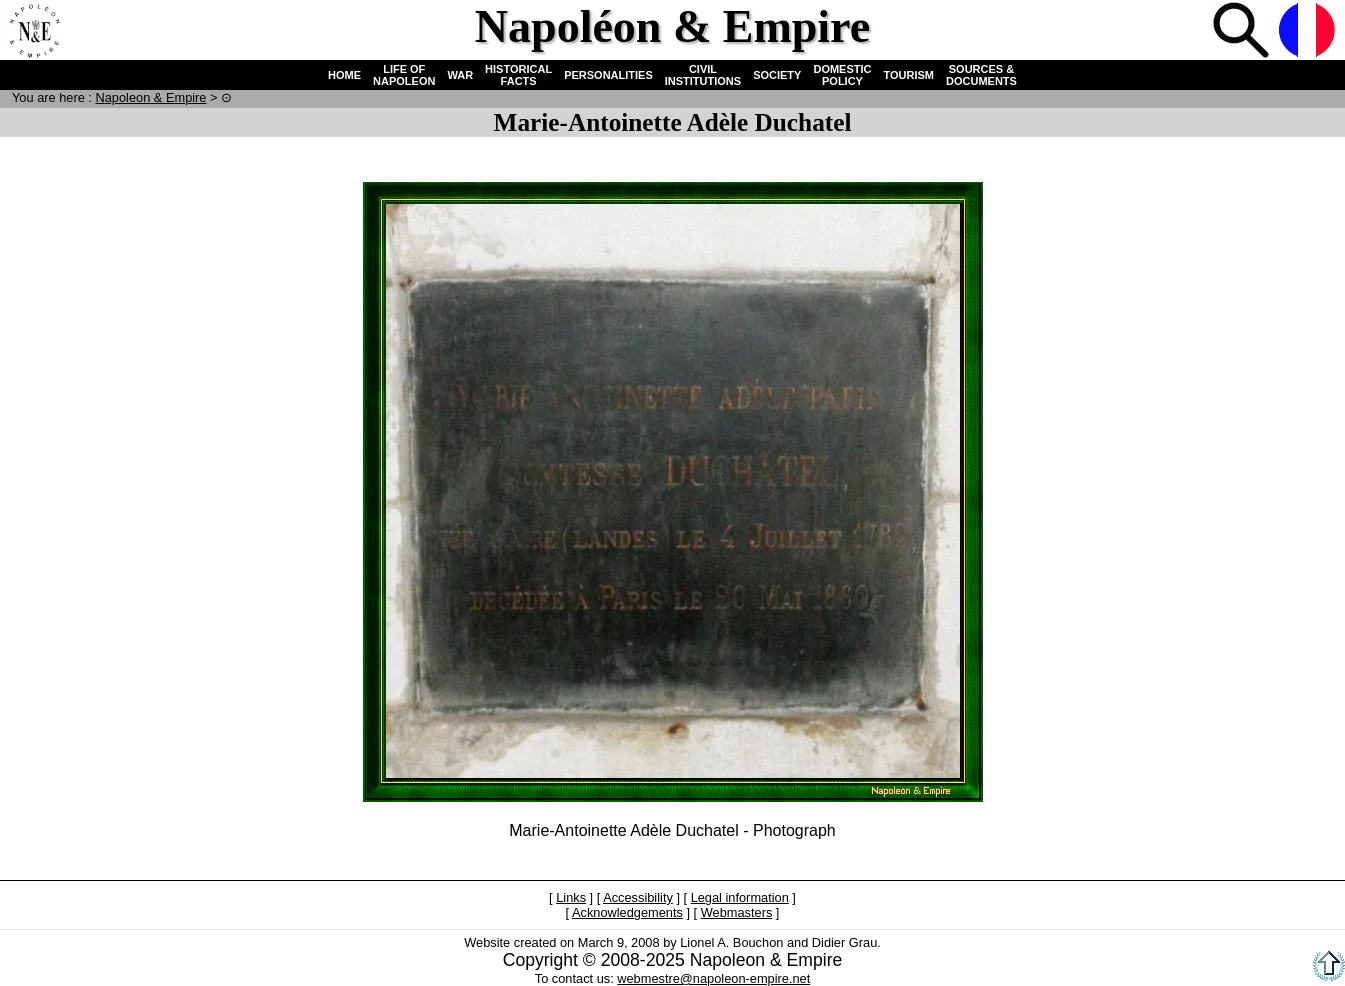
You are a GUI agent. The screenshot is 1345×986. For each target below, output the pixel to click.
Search (1243, 32)
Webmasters (737, 912)
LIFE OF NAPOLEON (404, 75)
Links (571, 897)
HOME (344, 75)
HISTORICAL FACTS (518, 75)
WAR (460, 75)
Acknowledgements (627, 912)
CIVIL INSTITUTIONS (703, 75)
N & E (150, 97)
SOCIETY (777, 75)
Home (34, 32)
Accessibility (638, 897)
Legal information (740, 897)
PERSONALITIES (608, 75)
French (1309, 32)
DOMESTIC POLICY (842, 75)
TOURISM (909, 75)
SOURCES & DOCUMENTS (981, 75)
